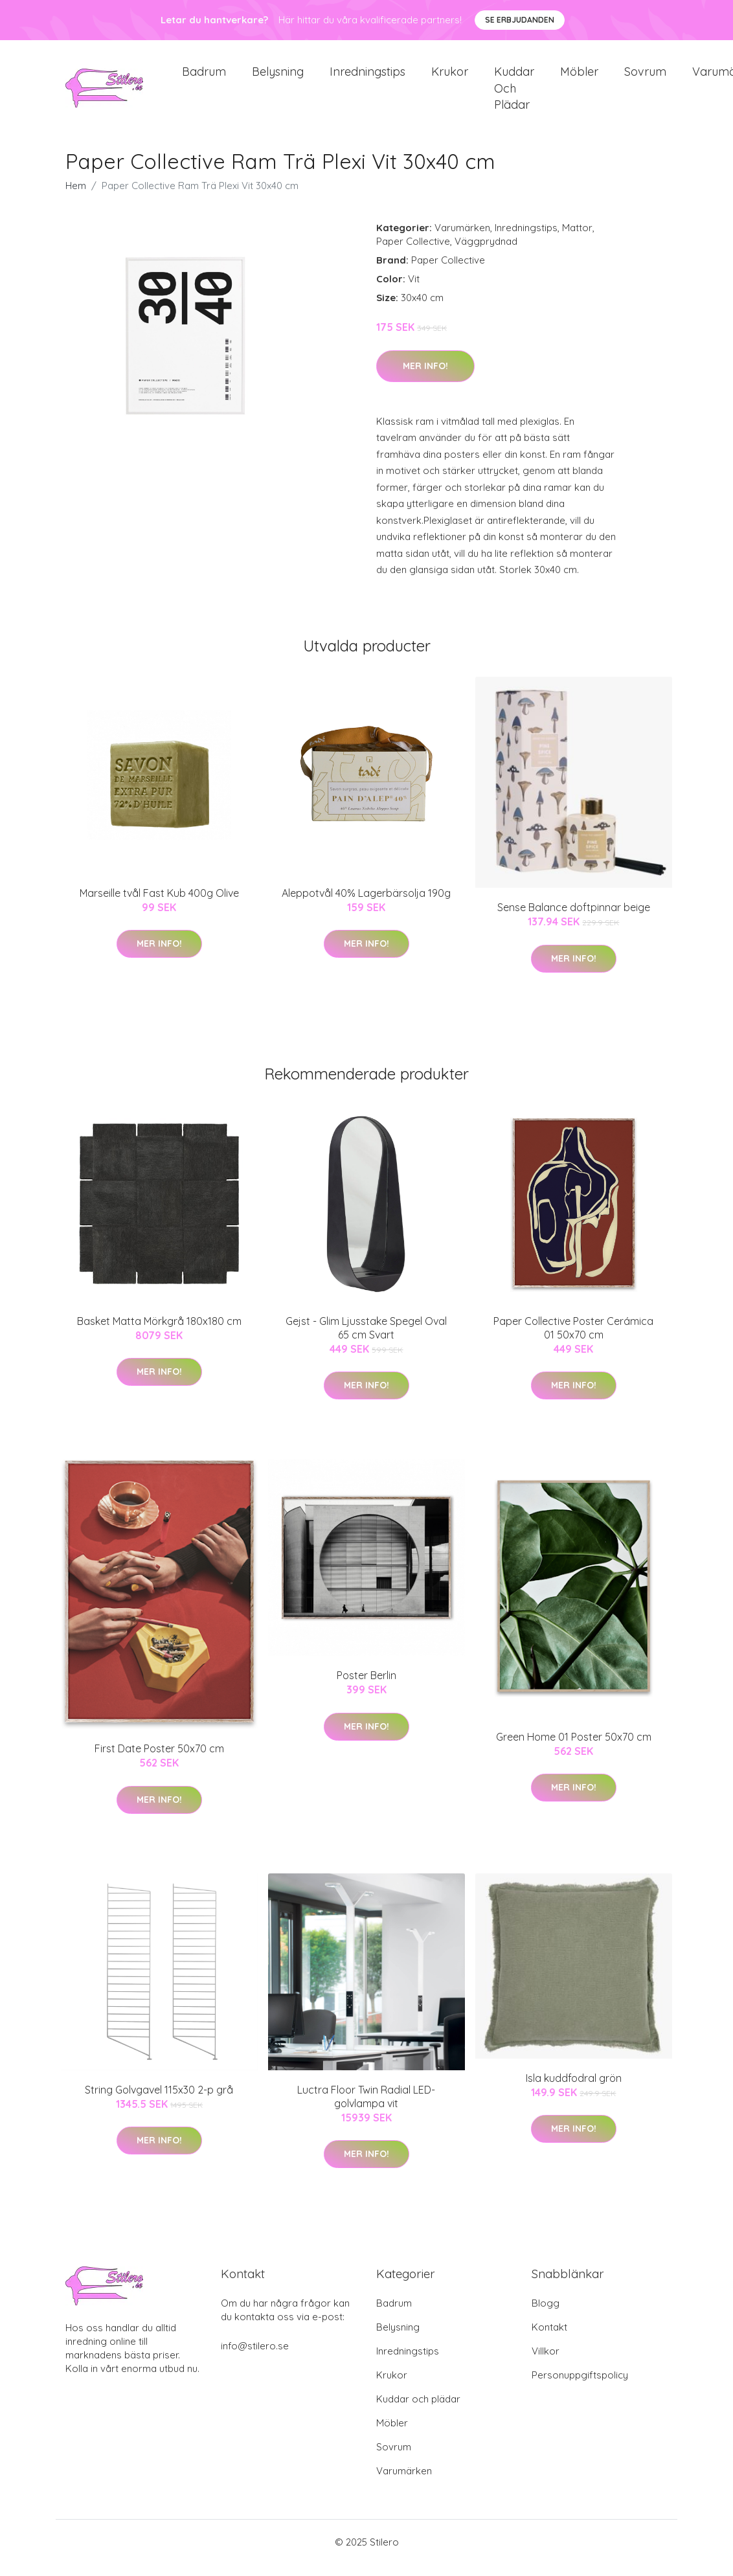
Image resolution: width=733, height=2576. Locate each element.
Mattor (577, 239)
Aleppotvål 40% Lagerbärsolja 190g (366, 904)
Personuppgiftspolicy (580, 2386)
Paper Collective (413, 253)
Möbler (579, 77)
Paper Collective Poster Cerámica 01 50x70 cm (573, 1339)
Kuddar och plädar (514, 93)
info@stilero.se (255, 2357)
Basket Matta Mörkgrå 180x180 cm (159, 1332)
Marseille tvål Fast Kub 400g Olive (159, 904)
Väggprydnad (486, 253)
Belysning (278, 77)
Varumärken (462, 239)
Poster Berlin (366, 1686)
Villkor (545, 2362)
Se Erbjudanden (519, 20)
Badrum (204, 77)
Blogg (545, 2315)
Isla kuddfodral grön (574, 2089)
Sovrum (645, 77)
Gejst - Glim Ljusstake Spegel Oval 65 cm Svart (366, 1339)
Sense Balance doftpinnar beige (573, 918)
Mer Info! (425, 377)
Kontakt (549, 2339)
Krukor (449, 77)
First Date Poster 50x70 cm (159, 1760)
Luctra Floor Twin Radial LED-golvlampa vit (366, 2107)
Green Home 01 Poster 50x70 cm (573, 1747)
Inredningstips (367, 77)
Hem (75, 197)
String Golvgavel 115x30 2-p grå (159, 2100)
